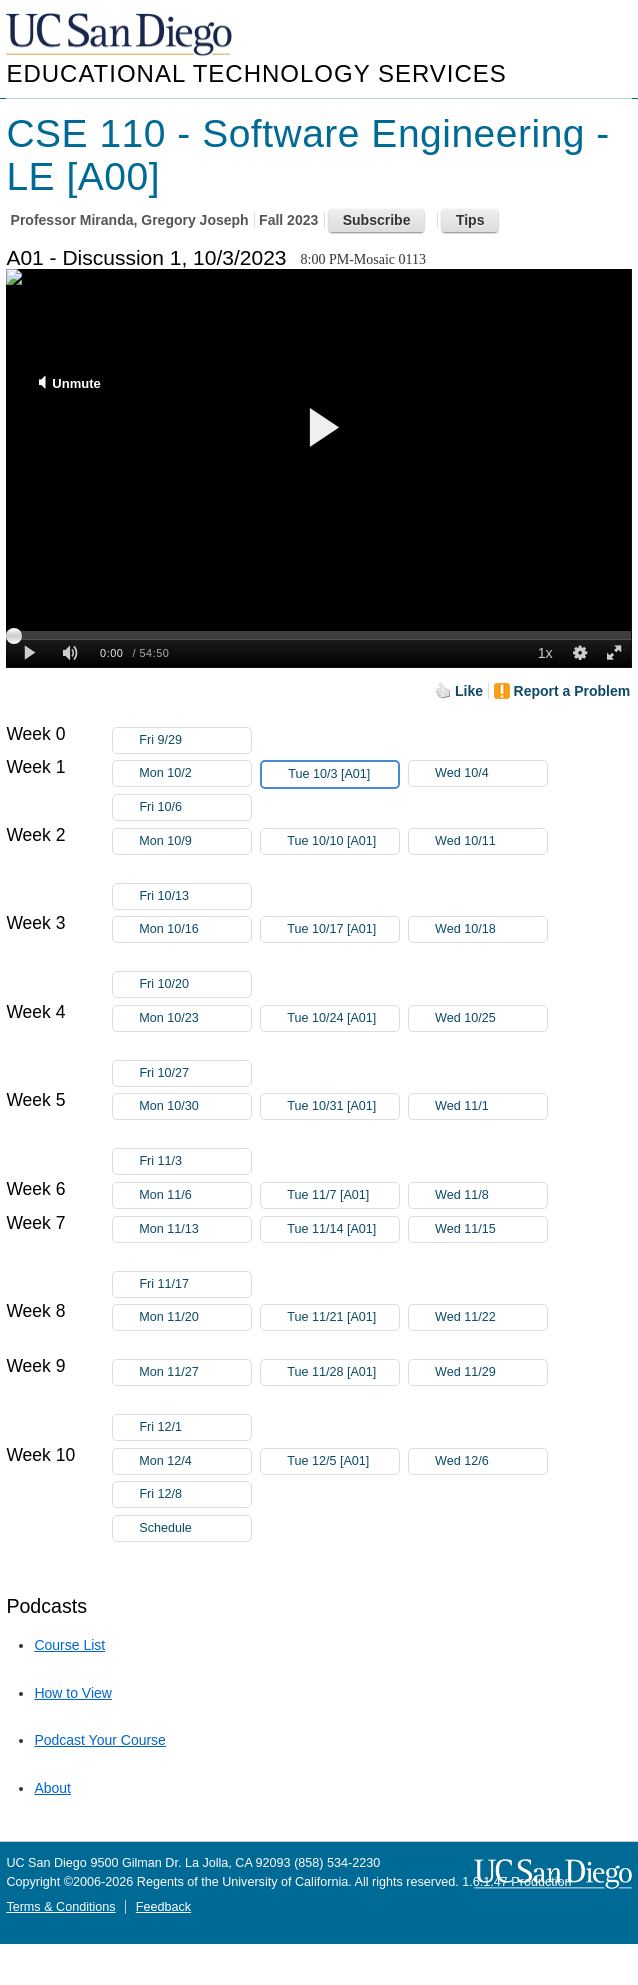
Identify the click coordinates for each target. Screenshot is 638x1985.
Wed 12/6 (491, 1461)
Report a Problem (572, 691)
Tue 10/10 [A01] (343, 844)
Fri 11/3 (195, 1161)
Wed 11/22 (491, 1317)
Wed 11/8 (491, 1195)
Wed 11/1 (491, 1106)
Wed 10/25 (491, 1018)
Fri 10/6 (195, 807)
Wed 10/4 (491, 773)
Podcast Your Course (100, 1740)
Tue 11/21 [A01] (343, 1320)
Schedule (165, 1528)
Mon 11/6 (195, 1195)
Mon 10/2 (195, 773)
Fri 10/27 (195, 1073)
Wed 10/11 (491, 841)
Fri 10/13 (195, 896)
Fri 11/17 (195, 1284)
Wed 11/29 (491, 1372)
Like (469, 691)
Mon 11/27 (195, 1372)
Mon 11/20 (195, 1317)
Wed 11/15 (491, 1229)
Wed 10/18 (491, 929)
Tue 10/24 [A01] (343, 1021)
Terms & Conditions (60, 1907)
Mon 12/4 (195, 1461)
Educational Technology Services (256, 73)
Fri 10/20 (195, 984)
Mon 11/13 (195, 1229)
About (52, 1788)
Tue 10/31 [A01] (343, 1109)
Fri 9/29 (195, 740)
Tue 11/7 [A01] (343, 1195)
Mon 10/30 (195, 1106)
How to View (73, 1693)
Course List (69, 1645)
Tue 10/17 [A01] (343, 932)
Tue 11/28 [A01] (343, 1375)
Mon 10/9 (195, 841)
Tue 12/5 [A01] (343, 1461)
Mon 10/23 (195, 1018)
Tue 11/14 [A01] (343, 1232)
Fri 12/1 (195, 1427)
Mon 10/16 (195, 929)
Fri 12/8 (195, 1494)
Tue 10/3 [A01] (343, 774)
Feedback (163, 1907)
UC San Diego (121, 35)
